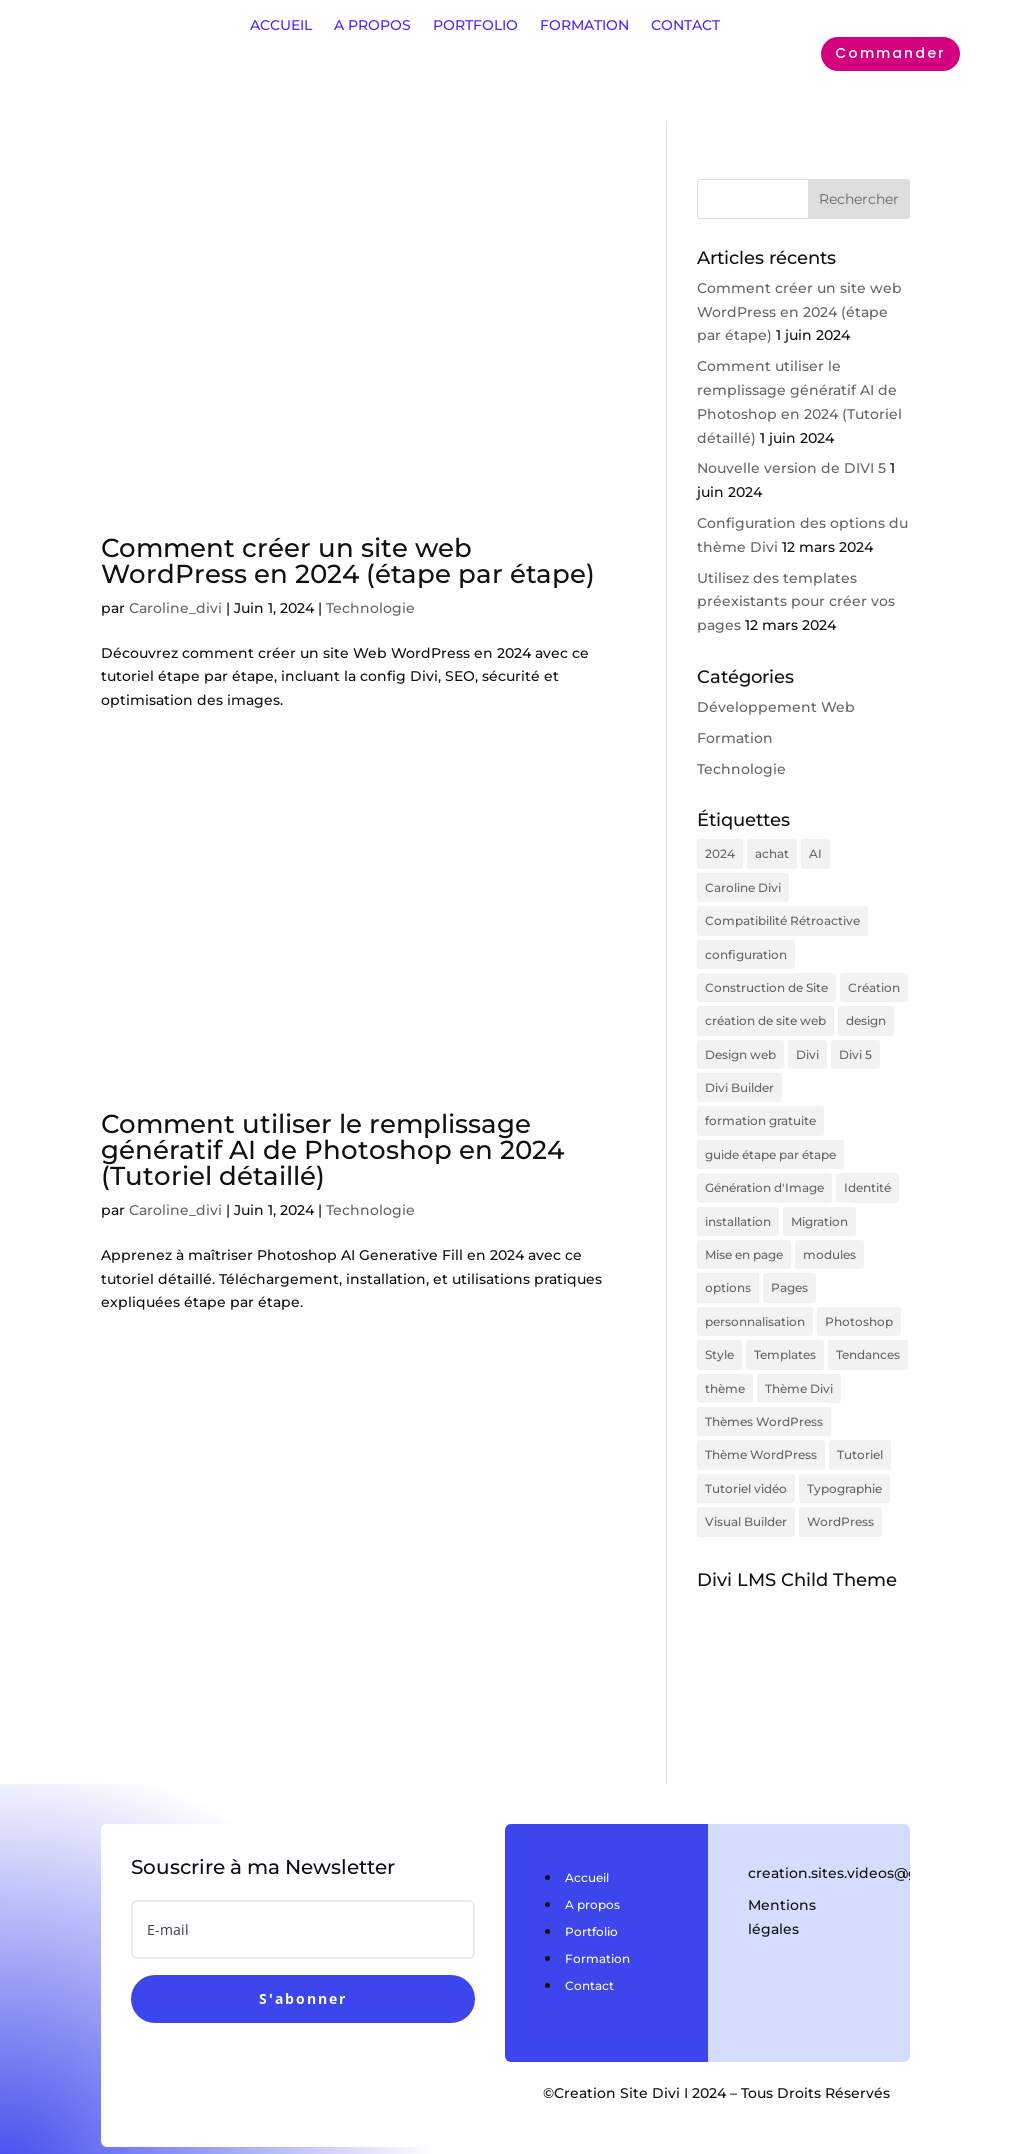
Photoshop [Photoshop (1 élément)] (859, 1298)
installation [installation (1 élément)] (738, 1202)
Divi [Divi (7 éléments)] (807, 1043)
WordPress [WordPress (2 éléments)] (840, 1488)
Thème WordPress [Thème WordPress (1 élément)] (761, 1425)
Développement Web (776, 707)
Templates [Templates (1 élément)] (785, 1329)
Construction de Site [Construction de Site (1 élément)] (766, 980)
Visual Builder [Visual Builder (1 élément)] (746, 1488)
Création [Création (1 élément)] (874, 980)
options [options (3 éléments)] (728, 1266)
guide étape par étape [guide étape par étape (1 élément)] (770, 1139)
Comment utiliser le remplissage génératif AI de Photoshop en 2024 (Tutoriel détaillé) (332, 1150)
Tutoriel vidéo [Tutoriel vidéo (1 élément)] (746, 1456)
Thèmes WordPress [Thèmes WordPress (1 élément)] (764, 1393)
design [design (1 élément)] (866, 1011)
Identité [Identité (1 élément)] (867, 1170)
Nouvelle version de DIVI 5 (791, 468)
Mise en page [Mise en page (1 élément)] (744, 1234)
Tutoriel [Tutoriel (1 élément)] (860, 1425)
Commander (890, 53)
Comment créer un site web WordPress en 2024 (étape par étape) (348, 561)
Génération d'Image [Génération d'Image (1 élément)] (764, 1170)
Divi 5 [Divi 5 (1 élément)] (855, 1043)
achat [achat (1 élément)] (772, 852)
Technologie (370, 608)
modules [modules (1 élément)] (829, 1234)
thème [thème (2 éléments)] (725, 1361)
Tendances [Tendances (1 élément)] (868, 1329)
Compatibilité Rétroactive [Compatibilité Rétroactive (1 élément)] (782, 916)
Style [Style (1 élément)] (719, 1329)
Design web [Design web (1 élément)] (740, 1043)
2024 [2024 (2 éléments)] (720, 852)
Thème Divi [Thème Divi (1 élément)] (799, 1361)
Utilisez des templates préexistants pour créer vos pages (796, 602)
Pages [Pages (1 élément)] (789, 1266)
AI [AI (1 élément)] (815, 852)
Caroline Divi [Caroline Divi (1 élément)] (743, 884)
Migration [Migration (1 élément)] (819, 1202)
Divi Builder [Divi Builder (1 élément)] (739, 1075)
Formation (735, 738)
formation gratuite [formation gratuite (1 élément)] (760, 1107)
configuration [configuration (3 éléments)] (746, 948)
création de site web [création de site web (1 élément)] (765, 1011)
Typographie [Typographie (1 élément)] (844, 1456)
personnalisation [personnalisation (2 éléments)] (755, 1298)
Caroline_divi (175, 608)
